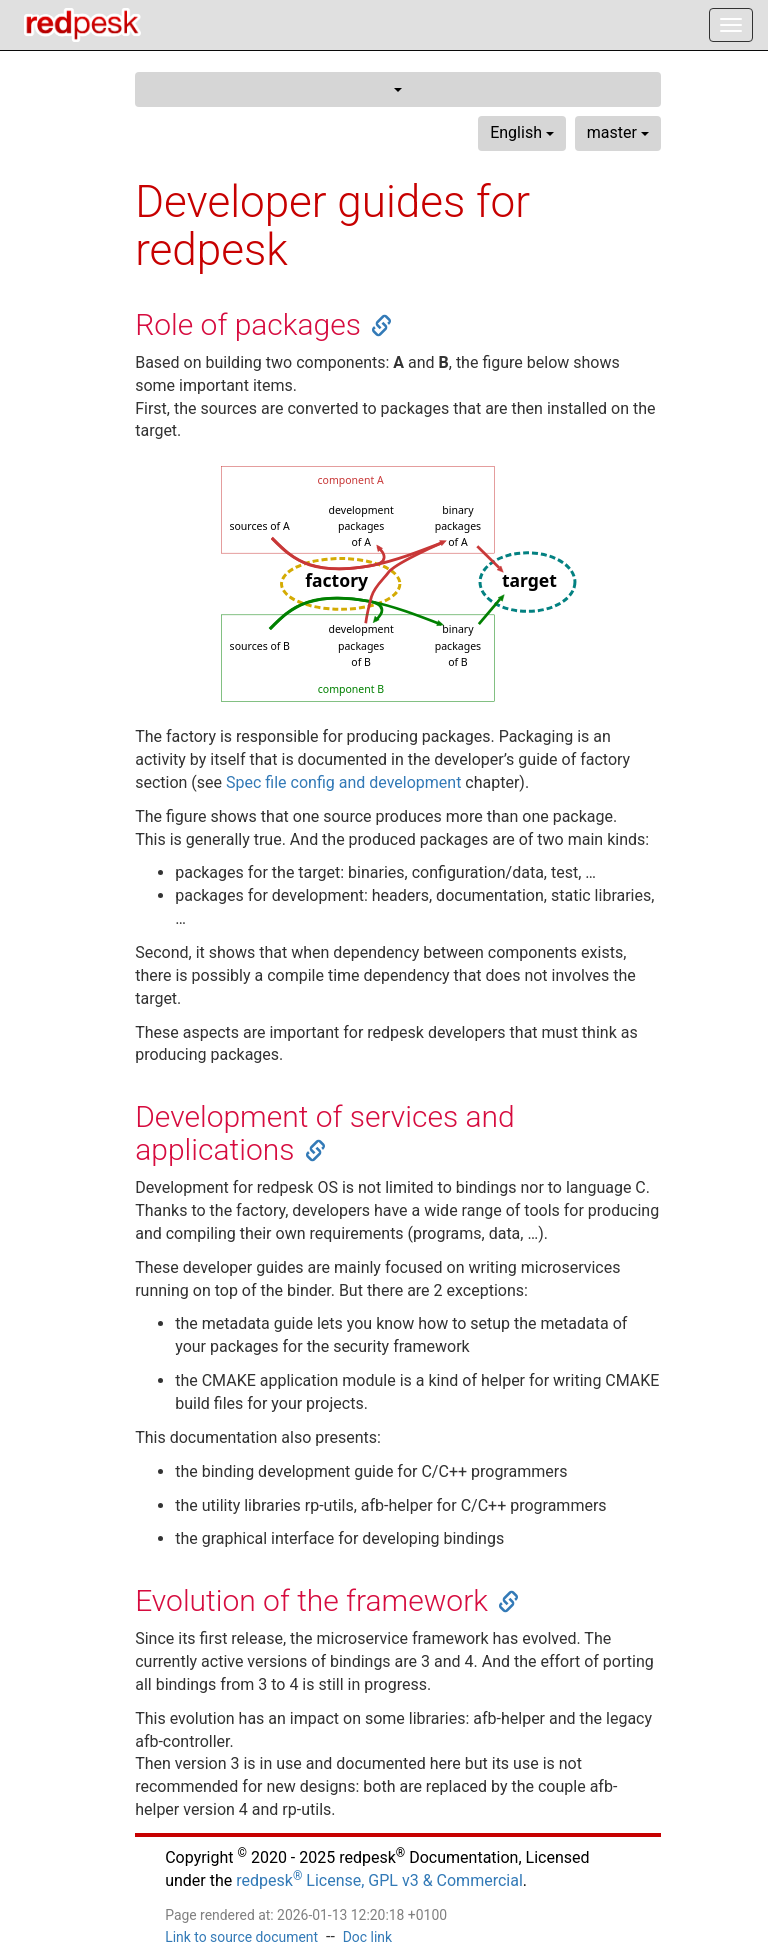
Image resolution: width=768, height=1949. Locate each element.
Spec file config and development (343, 782)
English (522, 132)
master (618, 132)
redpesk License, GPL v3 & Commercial (379, 1880)
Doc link (367, 1937)
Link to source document (241, 1937)
